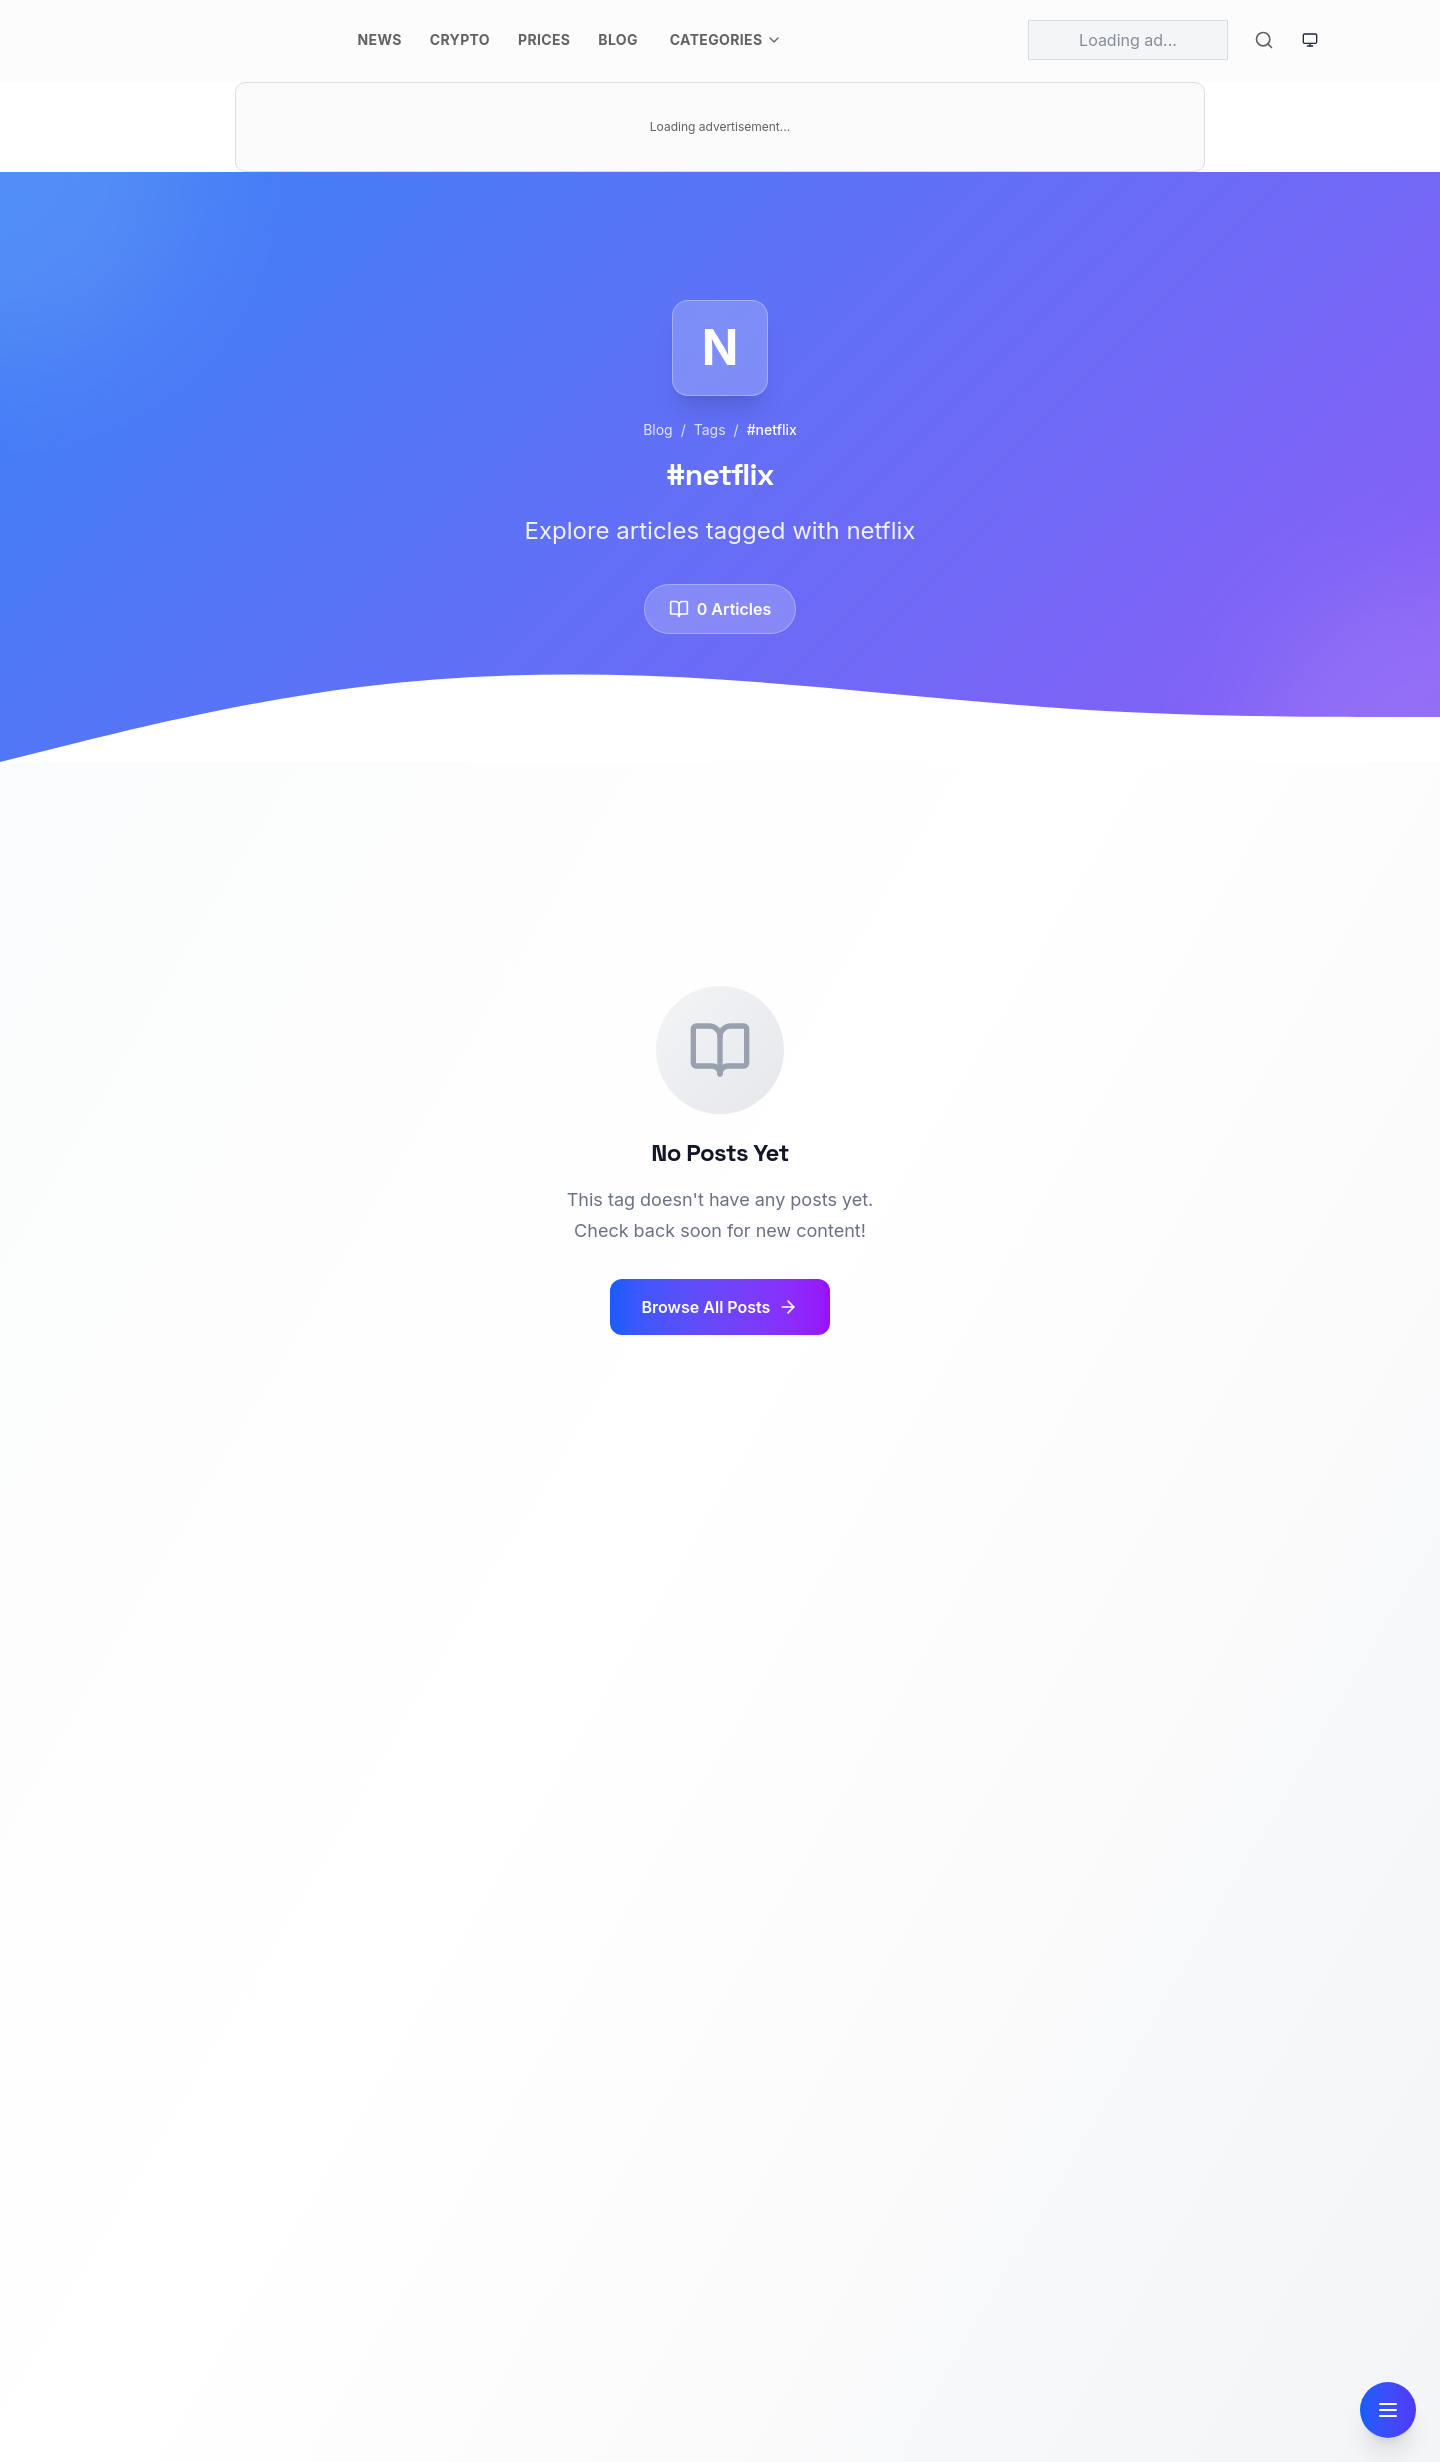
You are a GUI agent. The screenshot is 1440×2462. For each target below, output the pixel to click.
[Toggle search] (1264, 40)
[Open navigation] (1388, 2410)
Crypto (460, 39)
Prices (544, 39)
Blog (617, 39)
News (380, 39)
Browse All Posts (720, 1307)
